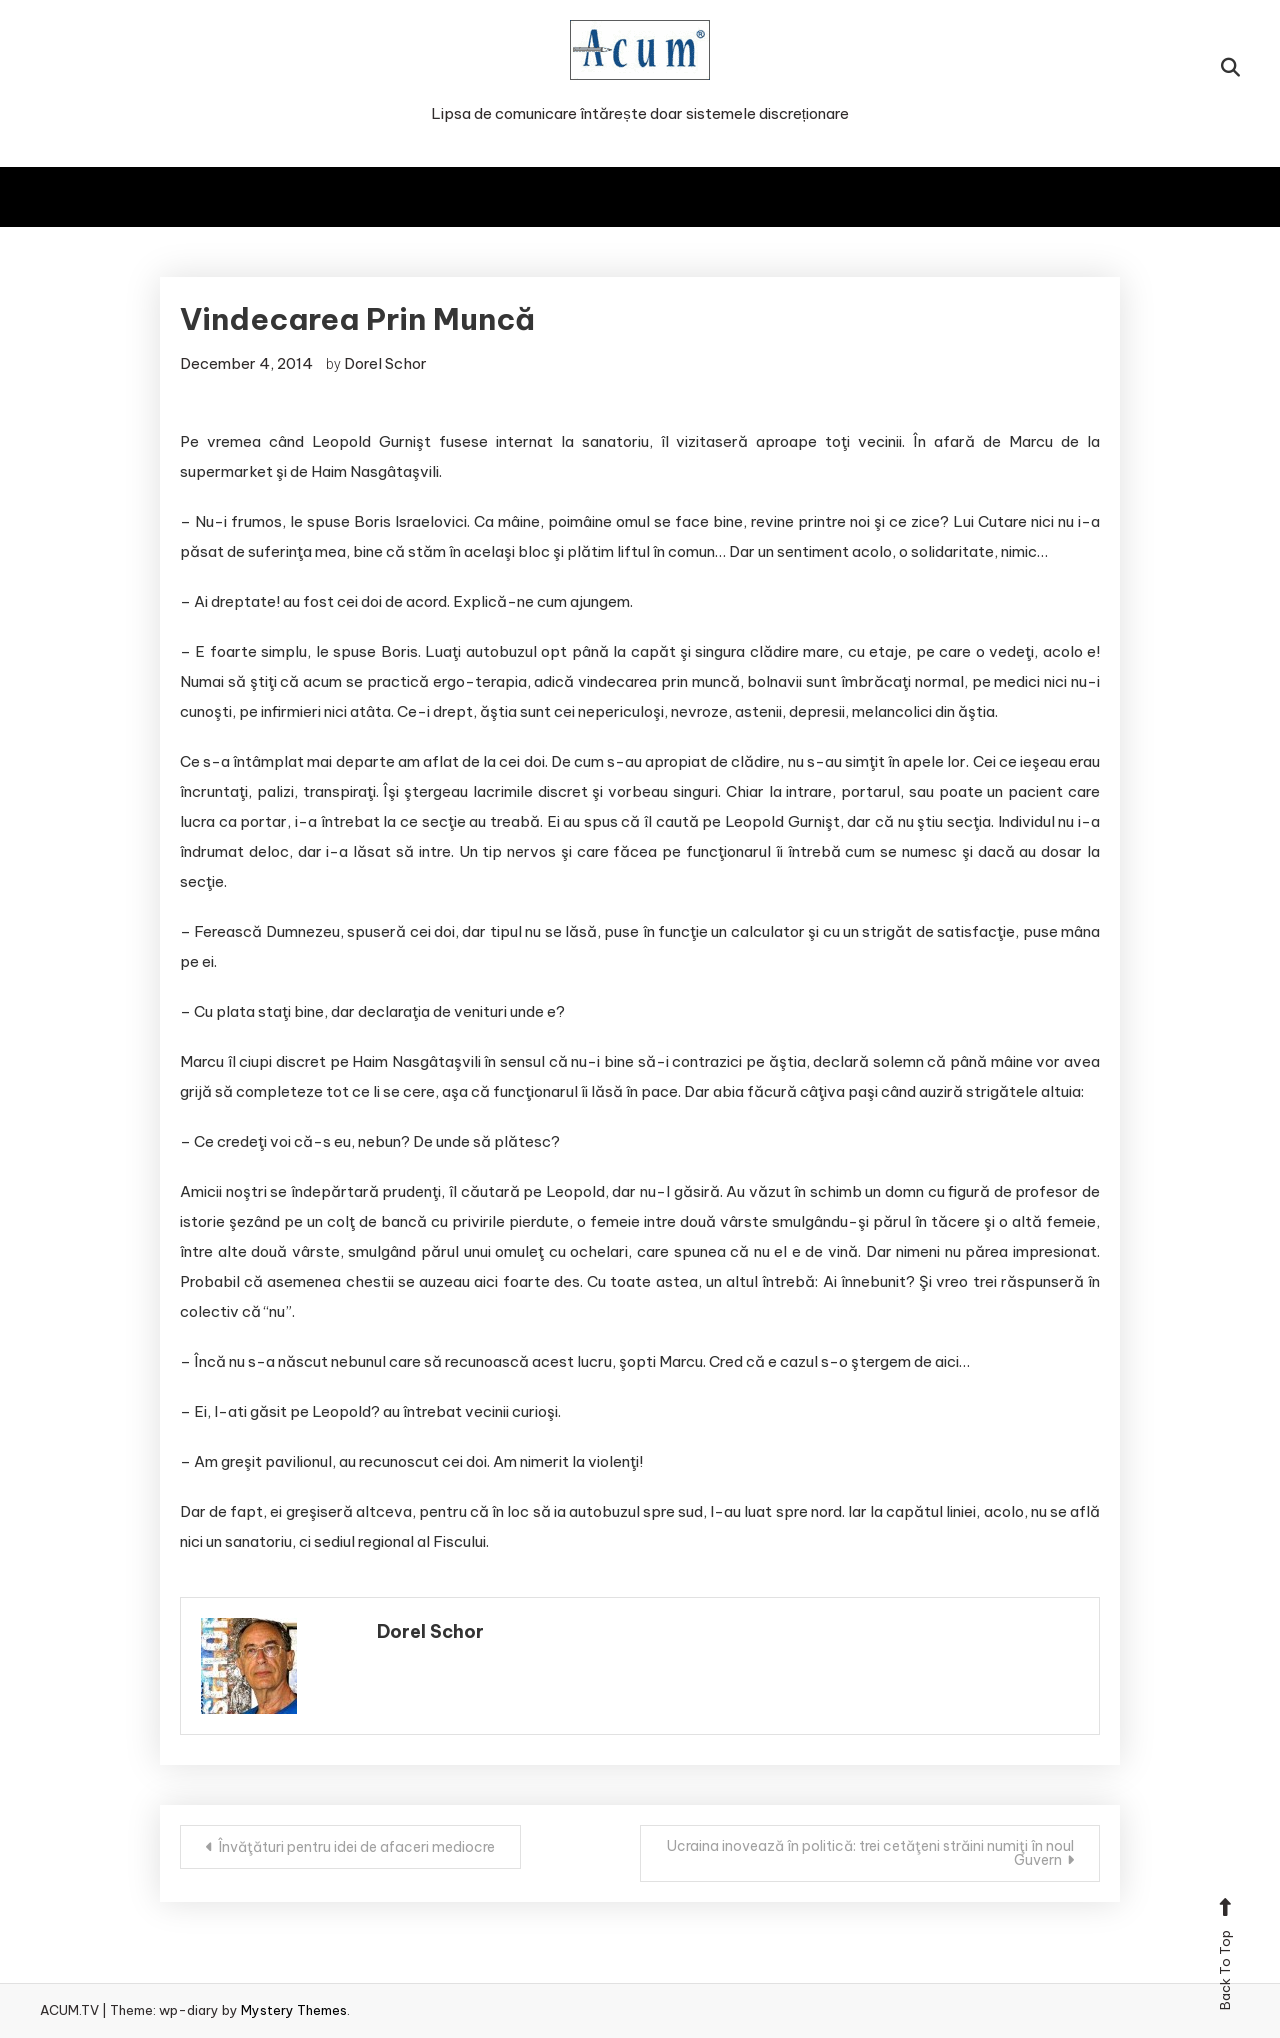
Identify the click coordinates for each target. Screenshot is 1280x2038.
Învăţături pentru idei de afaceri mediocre (356, 1847)
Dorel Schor (385, 363)
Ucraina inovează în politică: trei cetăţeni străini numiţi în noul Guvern (870, 1853)
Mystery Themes (294, 2010)
